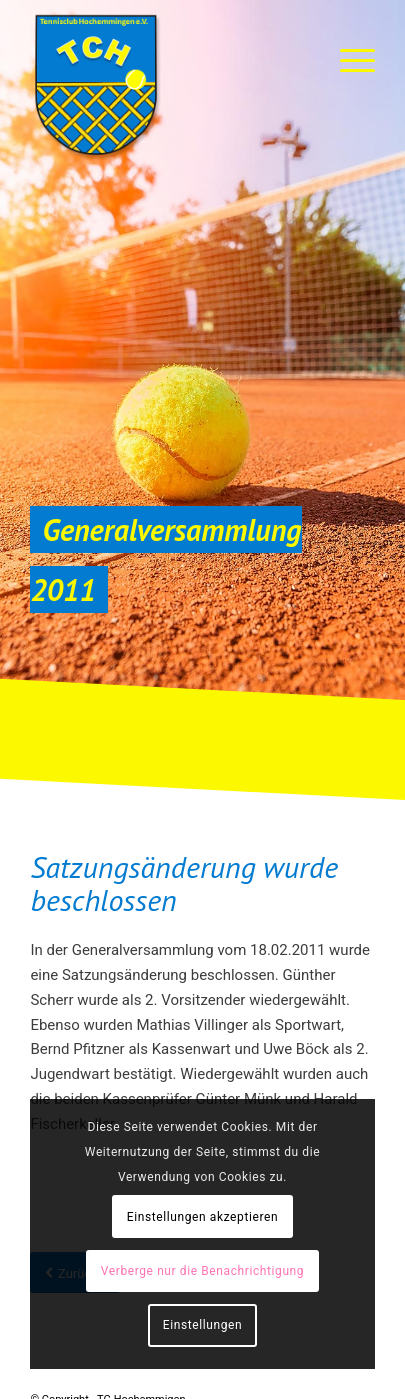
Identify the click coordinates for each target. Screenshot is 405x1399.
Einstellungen (202, 1325)
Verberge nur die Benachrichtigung (202, 1271)
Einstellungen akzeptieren (202, 1217)
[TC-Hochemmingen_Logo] (167, 85)
